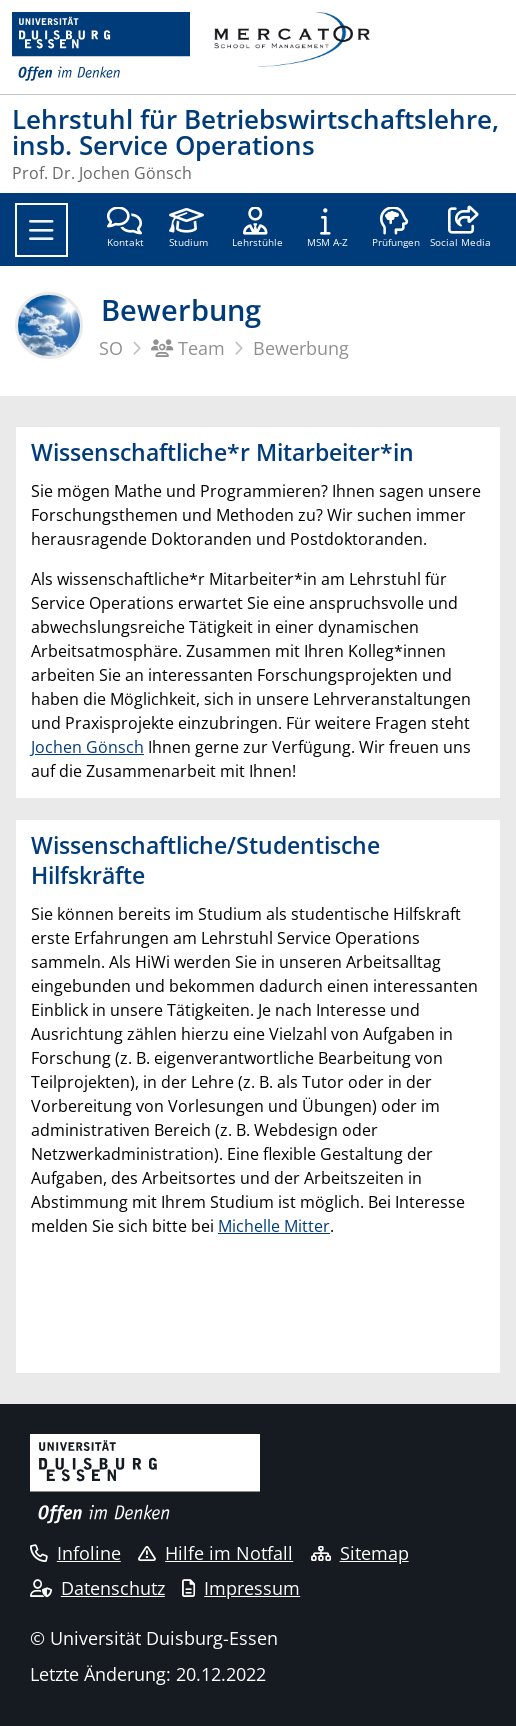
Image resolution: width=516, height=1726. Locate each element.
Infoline (75, 1553)
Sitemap (360, 1553)
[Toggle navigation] (41, 230)
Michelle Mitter (274, 1226)
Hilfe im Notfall (215, 1553)
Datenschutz (97, 1588)
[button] (460, 229)
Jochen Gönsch (87, 747)
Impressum (241, 1588)
